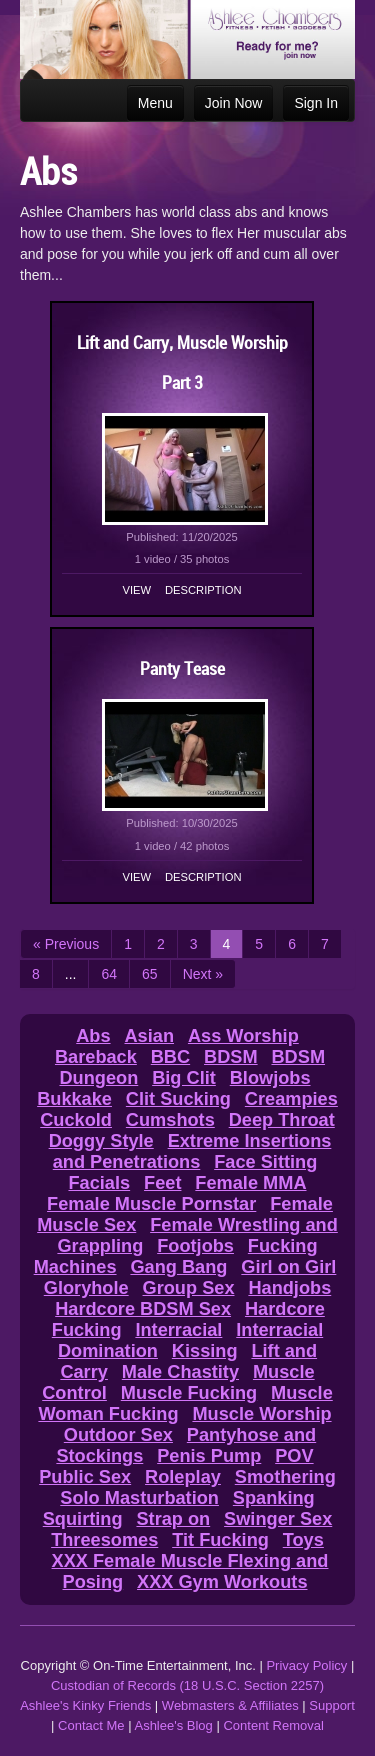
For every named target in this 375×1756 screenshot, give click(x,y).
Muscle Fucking (189, 1393)
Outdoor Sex (118, 1435)
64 (109, 974)
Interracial (178, 1330)
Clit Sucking (178, 1099)
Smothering (285, 1477)
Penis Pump (209, 1456)
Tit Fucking (220, 1540)
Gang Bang (178, 1267)
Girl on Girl (288, 1267)
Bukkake (74, 1099)
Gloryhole (86, 1288)
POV (294, 1456)
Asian (149, 1036)
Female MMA (250, 1183)
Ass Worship (243, 1036)
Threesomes (104, 1540)
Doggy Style (101, 1141)
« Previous (66, 944)
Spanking (274, 1498)
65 (150, 974)
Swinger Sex (278, 1519)
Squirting (83, 1519)
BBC (170, 1057)
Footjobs (195, 1246)
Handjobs (289, 1288)
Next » (203, 974)
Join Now (234, 103)
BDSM (231, 1057)
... (71, 974)
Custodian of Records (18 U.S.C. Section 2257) (187, 1685)
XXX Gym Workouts (222, 1582)
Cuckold (76, 1120)
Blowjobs (270, 1078)
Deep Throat (282, 1120)
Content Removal (273, 1725)
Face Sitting (265, 1162)
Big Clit (184, 1078)
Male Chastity (180, 1372)
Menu (155, 103)
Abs (93, 1036)
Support (332, 1705)
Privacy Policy (306, 1665)
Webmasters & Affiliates (230, 1705)
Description (203, 590)
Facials (99, 1183)
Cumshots (170, 1120)
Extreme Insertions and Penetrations (192, 1151)
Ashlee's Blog (173, 1725)
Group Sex (189, 1288)
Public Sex (85, 1477)
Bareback (96, 1057)
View (137, 590)
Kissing (205, 1351)
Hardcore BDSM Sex (143, 1309)
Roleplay (183, 1477)
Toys (303, 1540)
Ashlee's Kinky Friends (85, 1705)
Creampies (291, 1099)
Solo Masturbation (139, 1498)
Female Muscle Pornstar (151, 1204)
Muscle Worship (261, 1414)
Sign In (316, 103)
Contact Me (91, 1725)
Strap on (173, 1519)
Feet (162, 1183)
